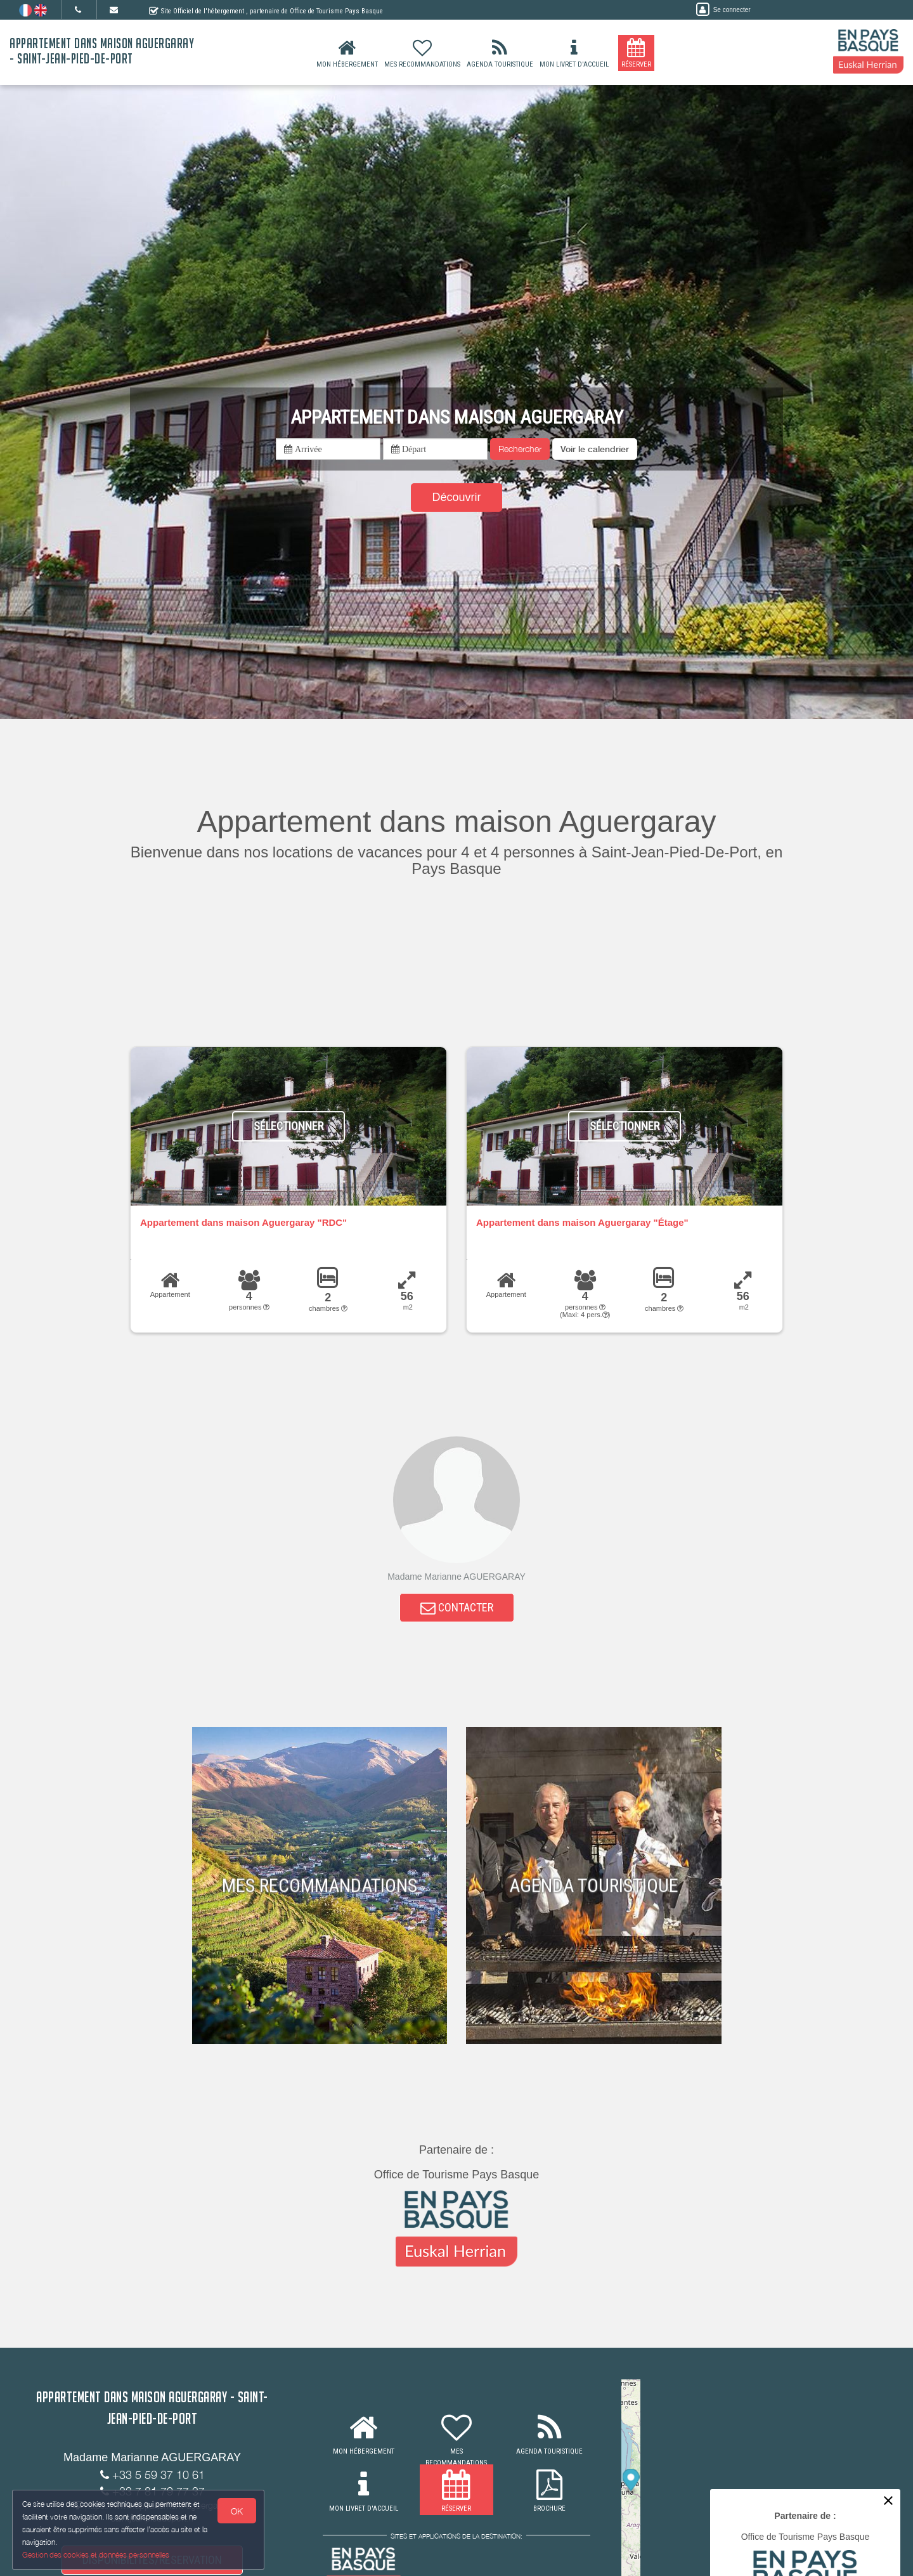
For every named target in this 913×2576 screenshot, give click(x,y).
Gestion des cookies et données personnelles (96, 2555)
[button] (594, 449)
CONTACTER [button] (456, 1608)
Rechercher (519, 448)
